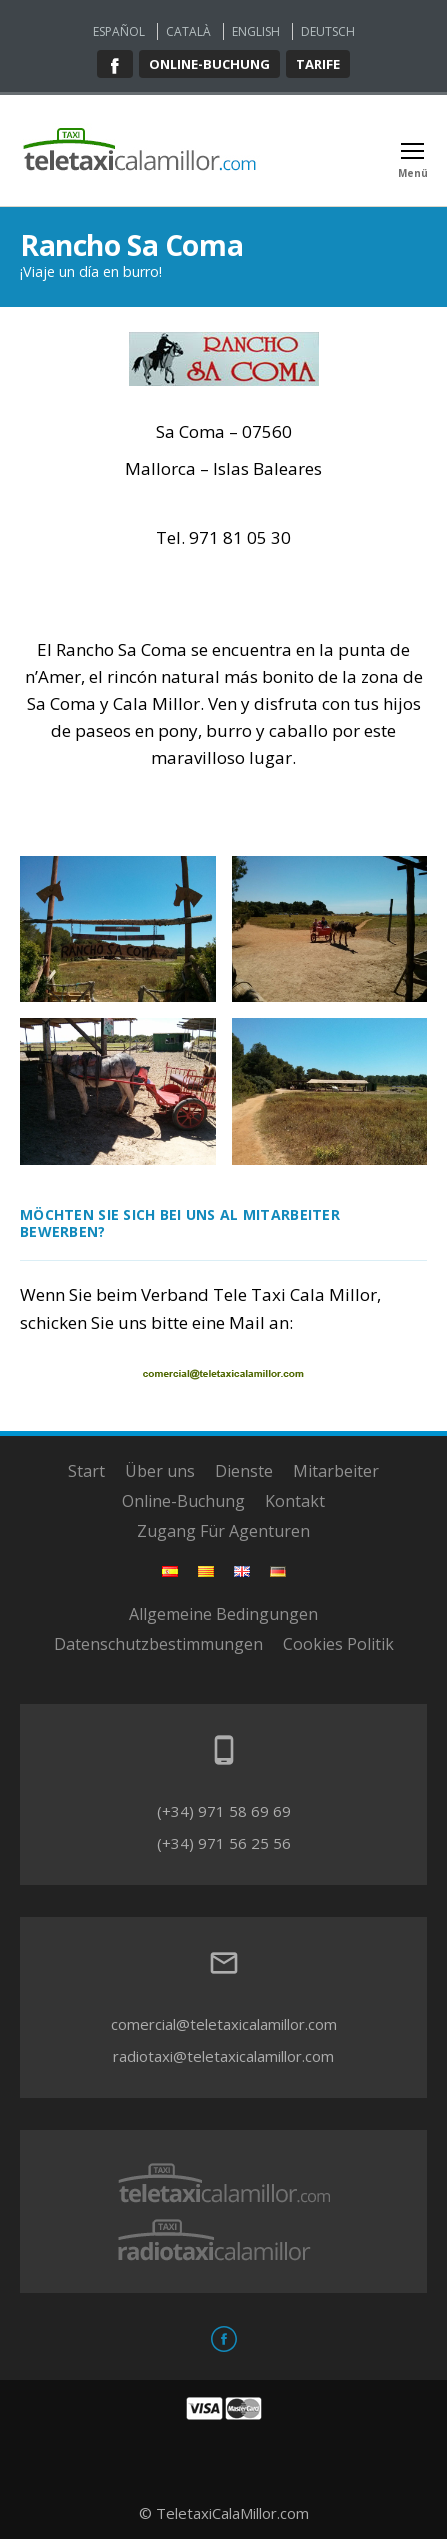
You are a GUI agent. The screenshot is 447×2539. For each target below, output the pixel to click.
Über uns (160, 1471)
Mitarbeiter (336, 1471)
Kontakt (295, 1501)
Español (119, 31)
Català (188, 31)
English (256, 31)
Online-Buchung (183, 1501)
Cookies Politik (338, 1644)
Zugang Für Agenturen (223, 1531)
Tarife (318, 64)
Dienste (244, 1471)
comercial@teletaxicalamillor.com (224, 2024)
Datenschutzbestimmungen (158, 1644)
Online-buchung (209, 64)
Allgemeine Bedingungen (223, 1614)
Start (86, 1471)
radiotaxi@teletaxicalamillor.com (223, 2056)
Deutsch (328, 31)
